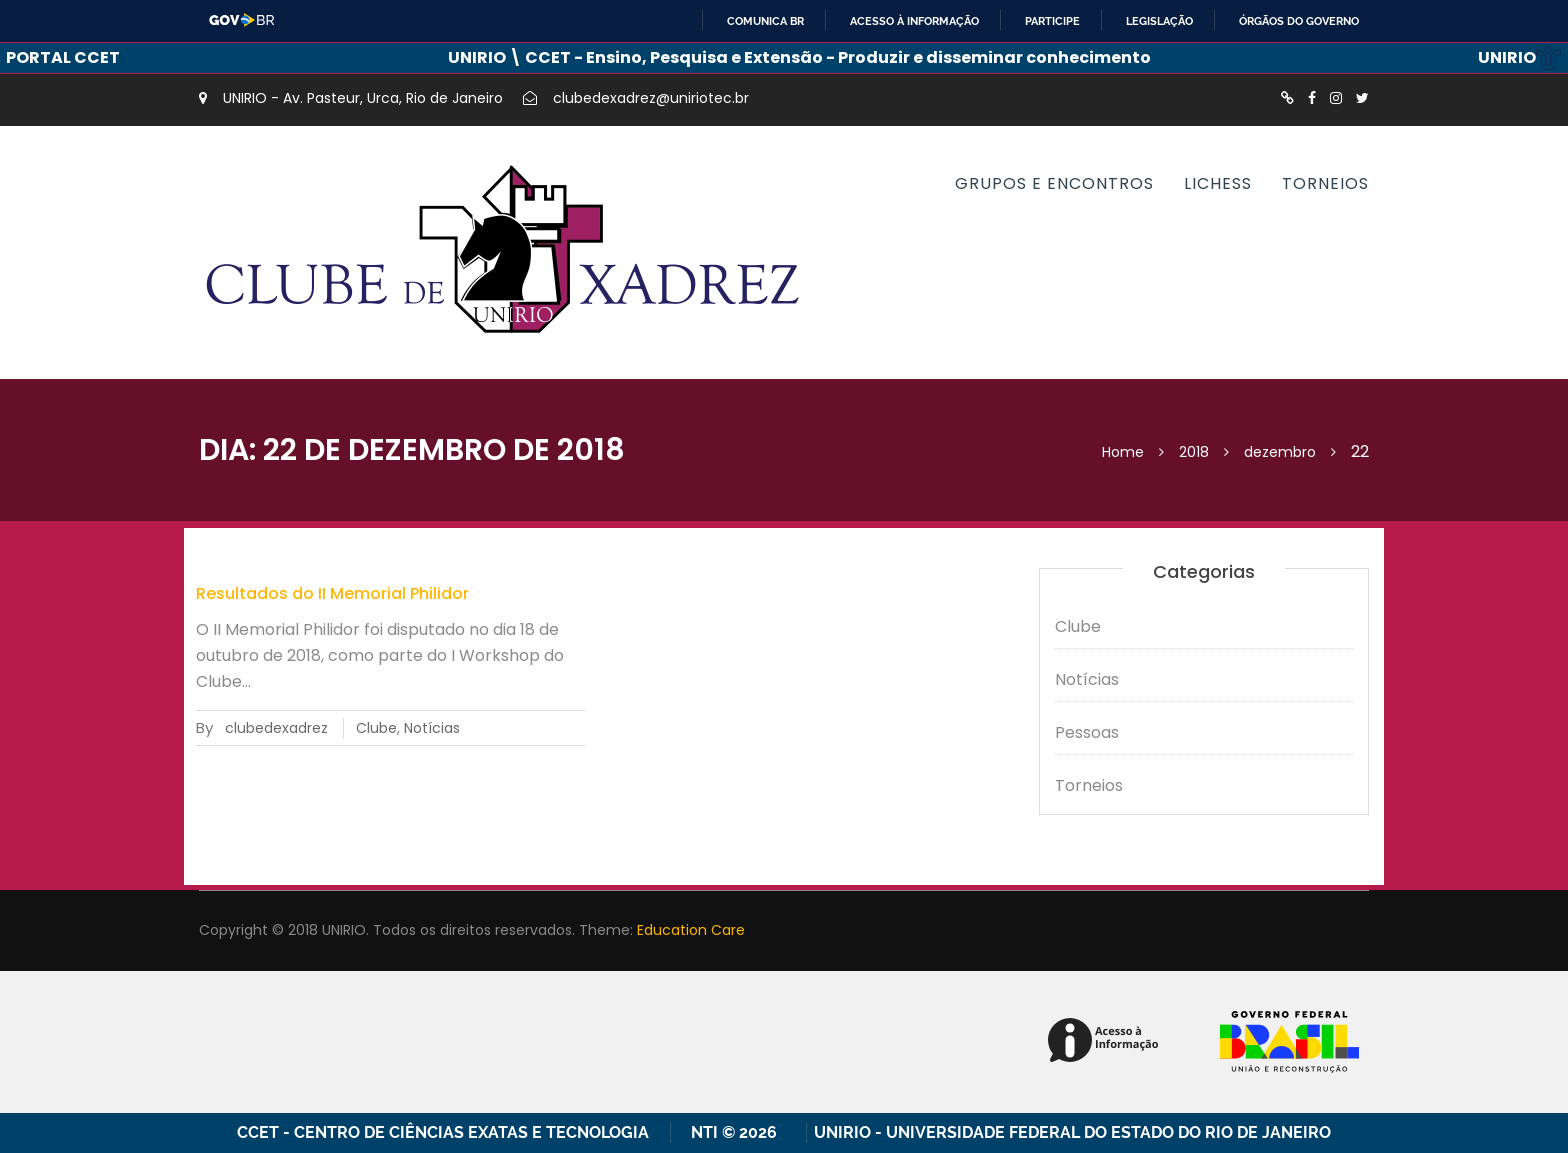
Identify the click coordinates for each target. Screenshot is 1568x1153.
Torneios (1325, 183)
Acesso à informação (914, 21)
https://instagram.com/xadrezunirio (1336, 98)
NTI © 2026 (738, 1132)
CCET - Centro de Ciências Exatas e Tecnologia (443, 1132)
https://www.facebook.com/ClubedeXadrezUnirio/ (1312, 98)
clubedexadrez (276, 728)
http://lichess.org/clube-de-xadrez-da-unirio (1287, 98)
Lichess (1218, 183)
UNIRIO (1519, 57)
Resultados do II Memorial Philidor (332, 593)
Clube (376, 728)
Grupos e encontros (1054, 183)
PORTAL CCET (63, 57)
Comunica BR (765, 21)
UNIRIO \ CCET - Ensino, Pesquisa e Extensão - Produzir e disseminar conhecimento (799, 57)
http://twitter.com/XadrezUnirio (1362, 98)
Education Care (691, 930)
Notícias (432, 728)
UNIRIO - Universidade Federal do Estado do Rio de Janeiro (1072, 1132)
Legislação (1159, 21)
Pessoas (1087, 732)
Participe (1052, 21)
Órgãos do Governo (1299, 21)
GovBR (242, 20)
